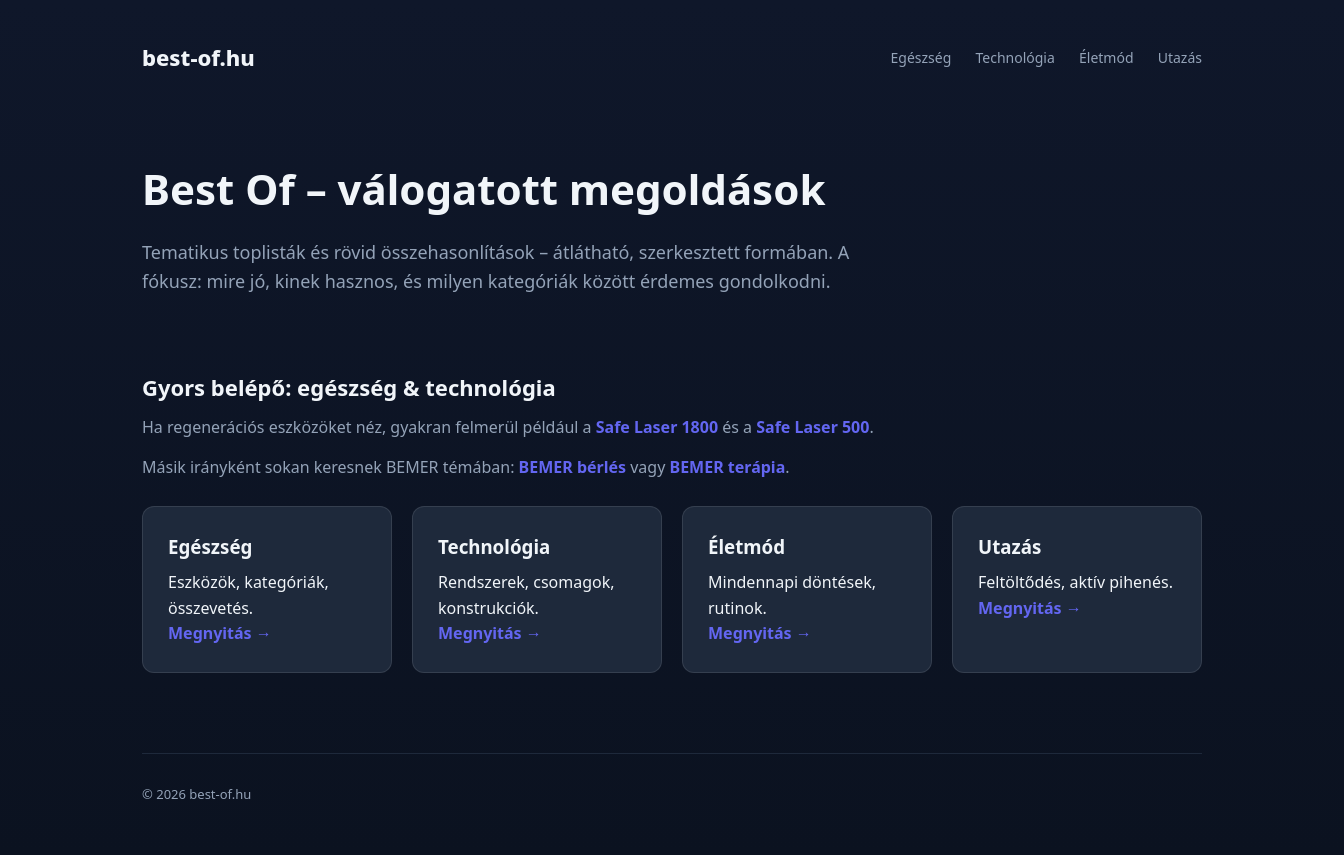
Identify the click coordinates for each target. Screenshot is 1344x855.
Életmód (1106, 57)
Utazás (1180, 57)
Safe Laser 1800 (657, 427)
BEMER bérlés (572, 467)
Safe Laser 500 (812, 427)
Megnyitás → (220, 633)
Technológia (1014, 57)
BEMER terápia (728, 467)
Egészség (921, 57)
